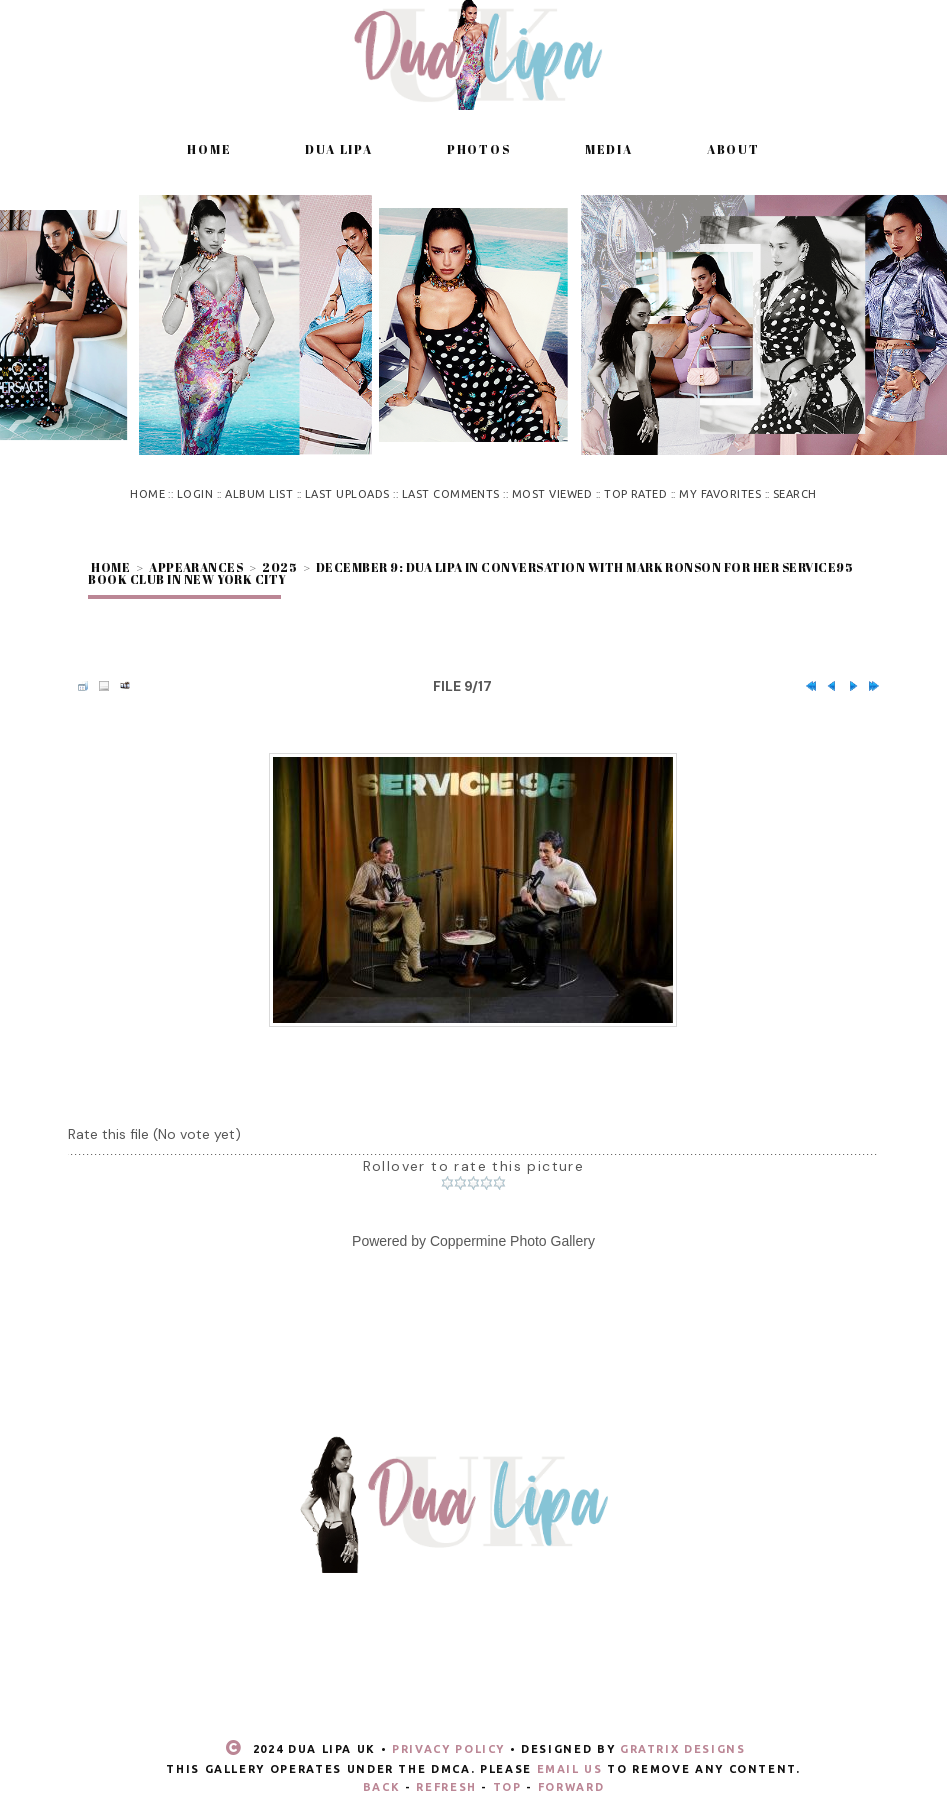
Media (609, 149)
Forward (571, 1787)
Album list (259, 494)
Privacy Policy (448, 1749)
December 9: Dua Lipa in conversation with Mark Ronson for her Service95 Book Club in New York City (470, 573)
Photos (479, 149)
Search (795, 494)
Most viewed (552, 494)
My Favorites (720, 494)
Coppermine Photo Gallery (512, 1241)
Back (382, 1787)
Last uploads (347, 494)
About (733, 149)
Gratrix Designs (683, 1749)
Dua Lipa (338, 149)
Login (195, 494)
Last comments (451, 494)
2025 (279, 567)
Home (209, 149)
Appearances (196, 567)
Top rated (635, 494)
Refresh (446, 1787)
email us (570, 1769)
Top (507, 1787)
